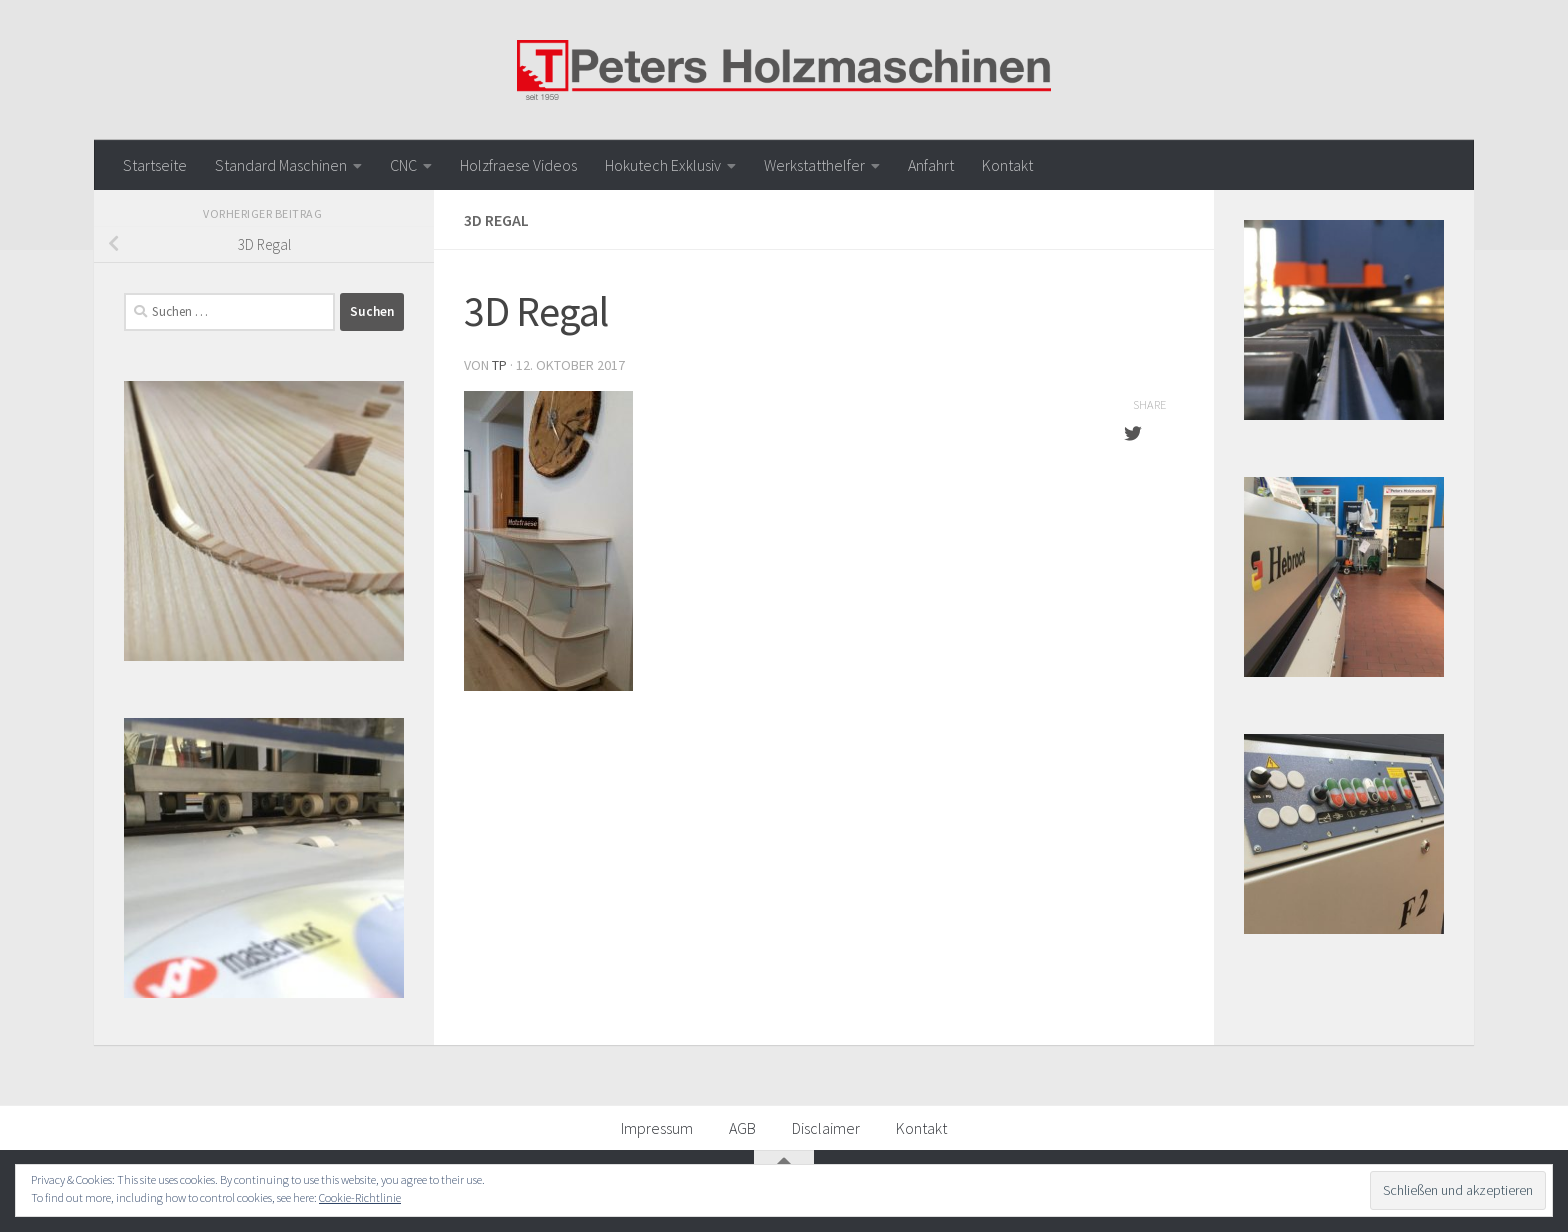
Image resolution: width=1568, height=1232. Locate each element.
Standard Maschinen (281, 165)
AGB (742, 1128)
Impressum (657, 1128)
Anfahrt (931, 165)
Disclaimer (826, 1128)
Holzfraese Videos (518, 165)
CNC (403, 165)
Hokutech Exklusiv (663, 165)
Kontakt (1007, 165)
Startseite (155, 165)
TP (499, 365)
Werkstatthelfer (814, 165)
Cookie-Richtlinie (360, 1197)
